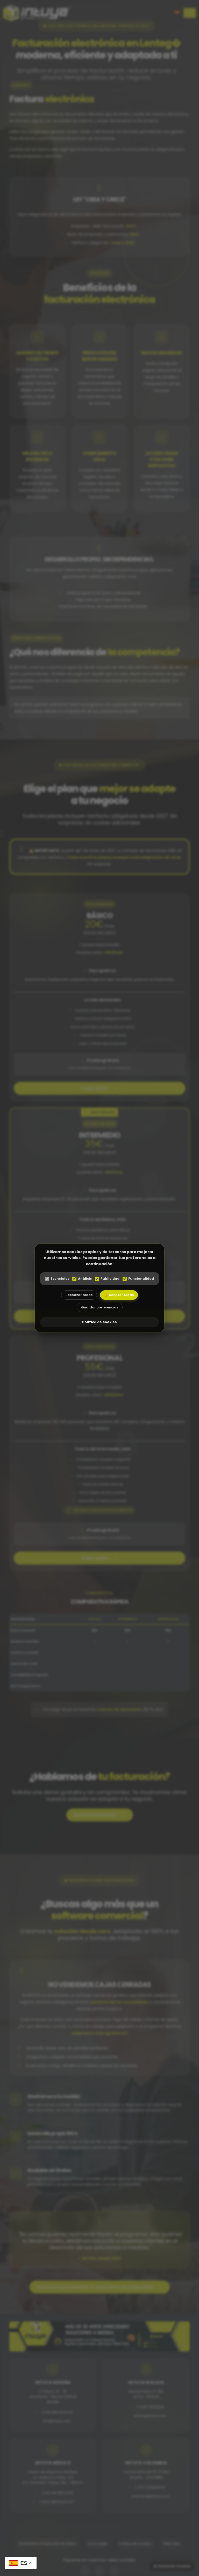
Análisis (82, 1278)
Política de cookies (99, 1322)
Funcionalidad (138, 1278)
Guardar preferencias (99, 1307)
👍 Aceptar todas (119, 1295)
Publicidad (107, 1278)
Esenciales (57, 1278)
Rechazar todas (79, 1295)
